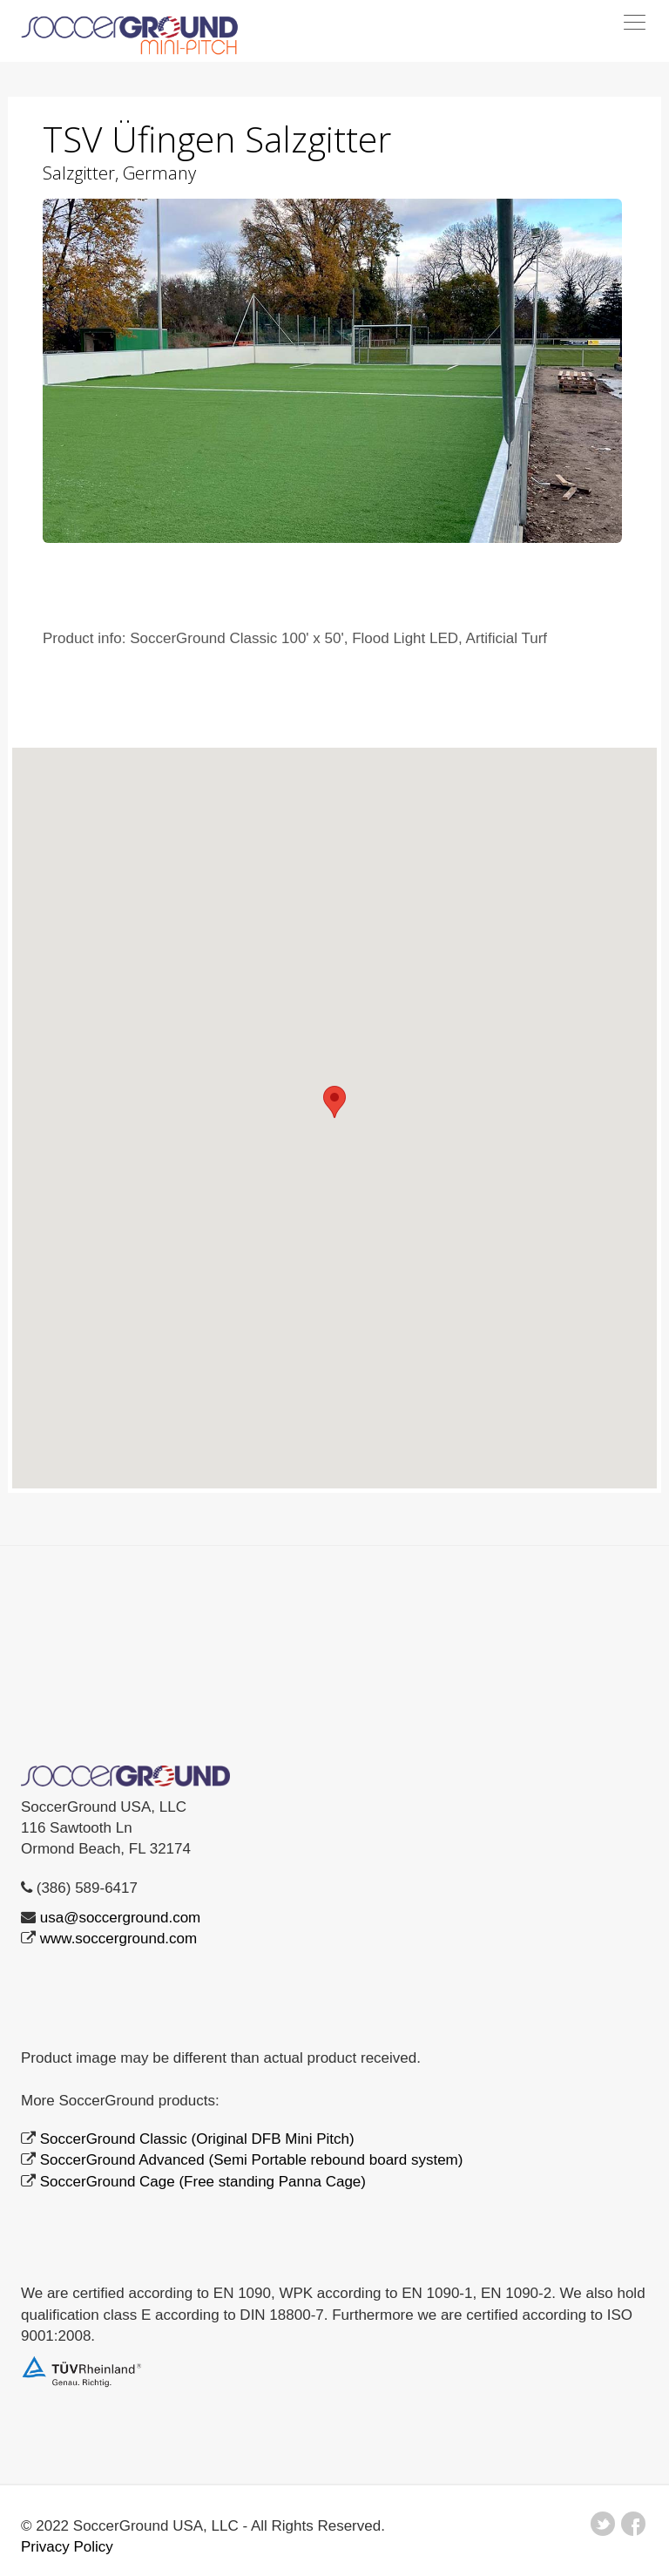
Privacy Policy (67, 2547)
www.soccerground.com (118, 1938)
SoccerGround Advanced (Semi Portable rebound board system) (251, 2160)
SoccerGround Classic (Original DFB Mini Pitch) (197, 2139)
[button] (334, 1102)
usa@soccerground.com (120, 1917)
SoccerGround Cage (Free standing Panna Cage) (203, 2181)
